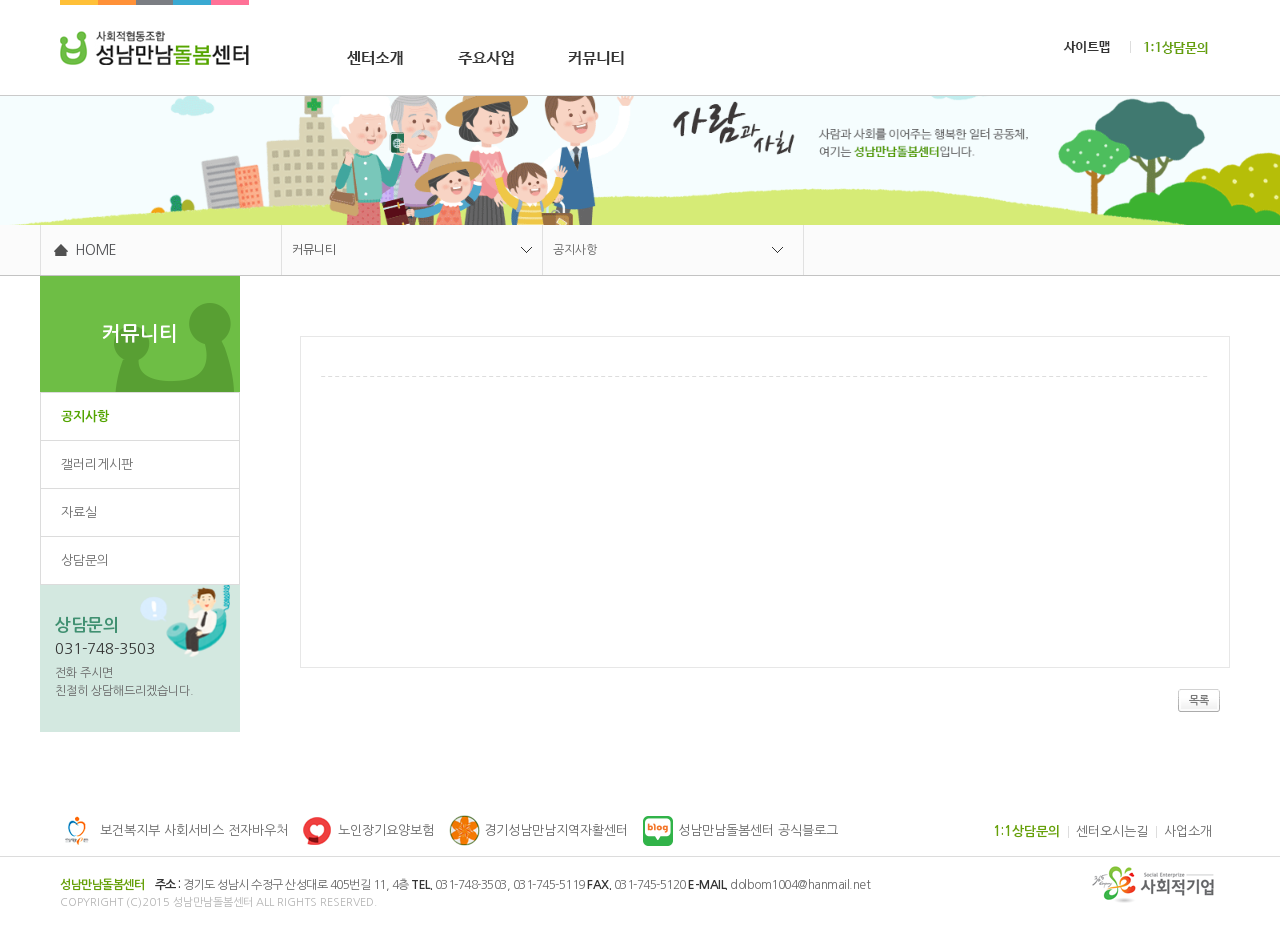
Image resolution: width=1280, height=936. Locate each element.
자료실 (79, 512)
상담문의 (85, 560)
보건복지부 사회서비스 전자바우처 (194, 830)
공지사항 (575, 250)
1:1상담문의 (1026, 831)
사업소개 (1188, 831)
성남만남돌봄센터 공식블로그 (758, 830)
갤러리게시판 (97, 464)
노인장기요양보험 (386, 830)
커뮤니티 (314, 250)
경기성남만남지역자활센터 (556, 830)
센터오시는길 (1112, 831)
